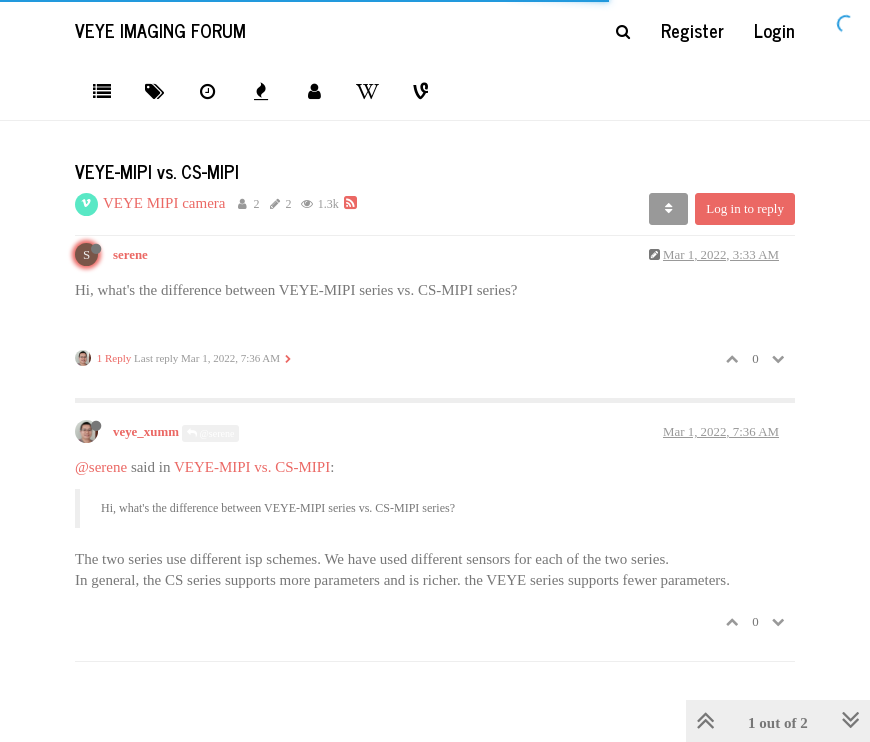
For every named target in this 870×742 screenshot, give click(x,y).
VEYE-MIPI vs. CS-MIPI (252, 467)
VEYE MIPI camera (164, 203)
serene (130, 255)
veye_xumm (146, 432)
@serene (210, 433)
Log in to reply (745, 208)
